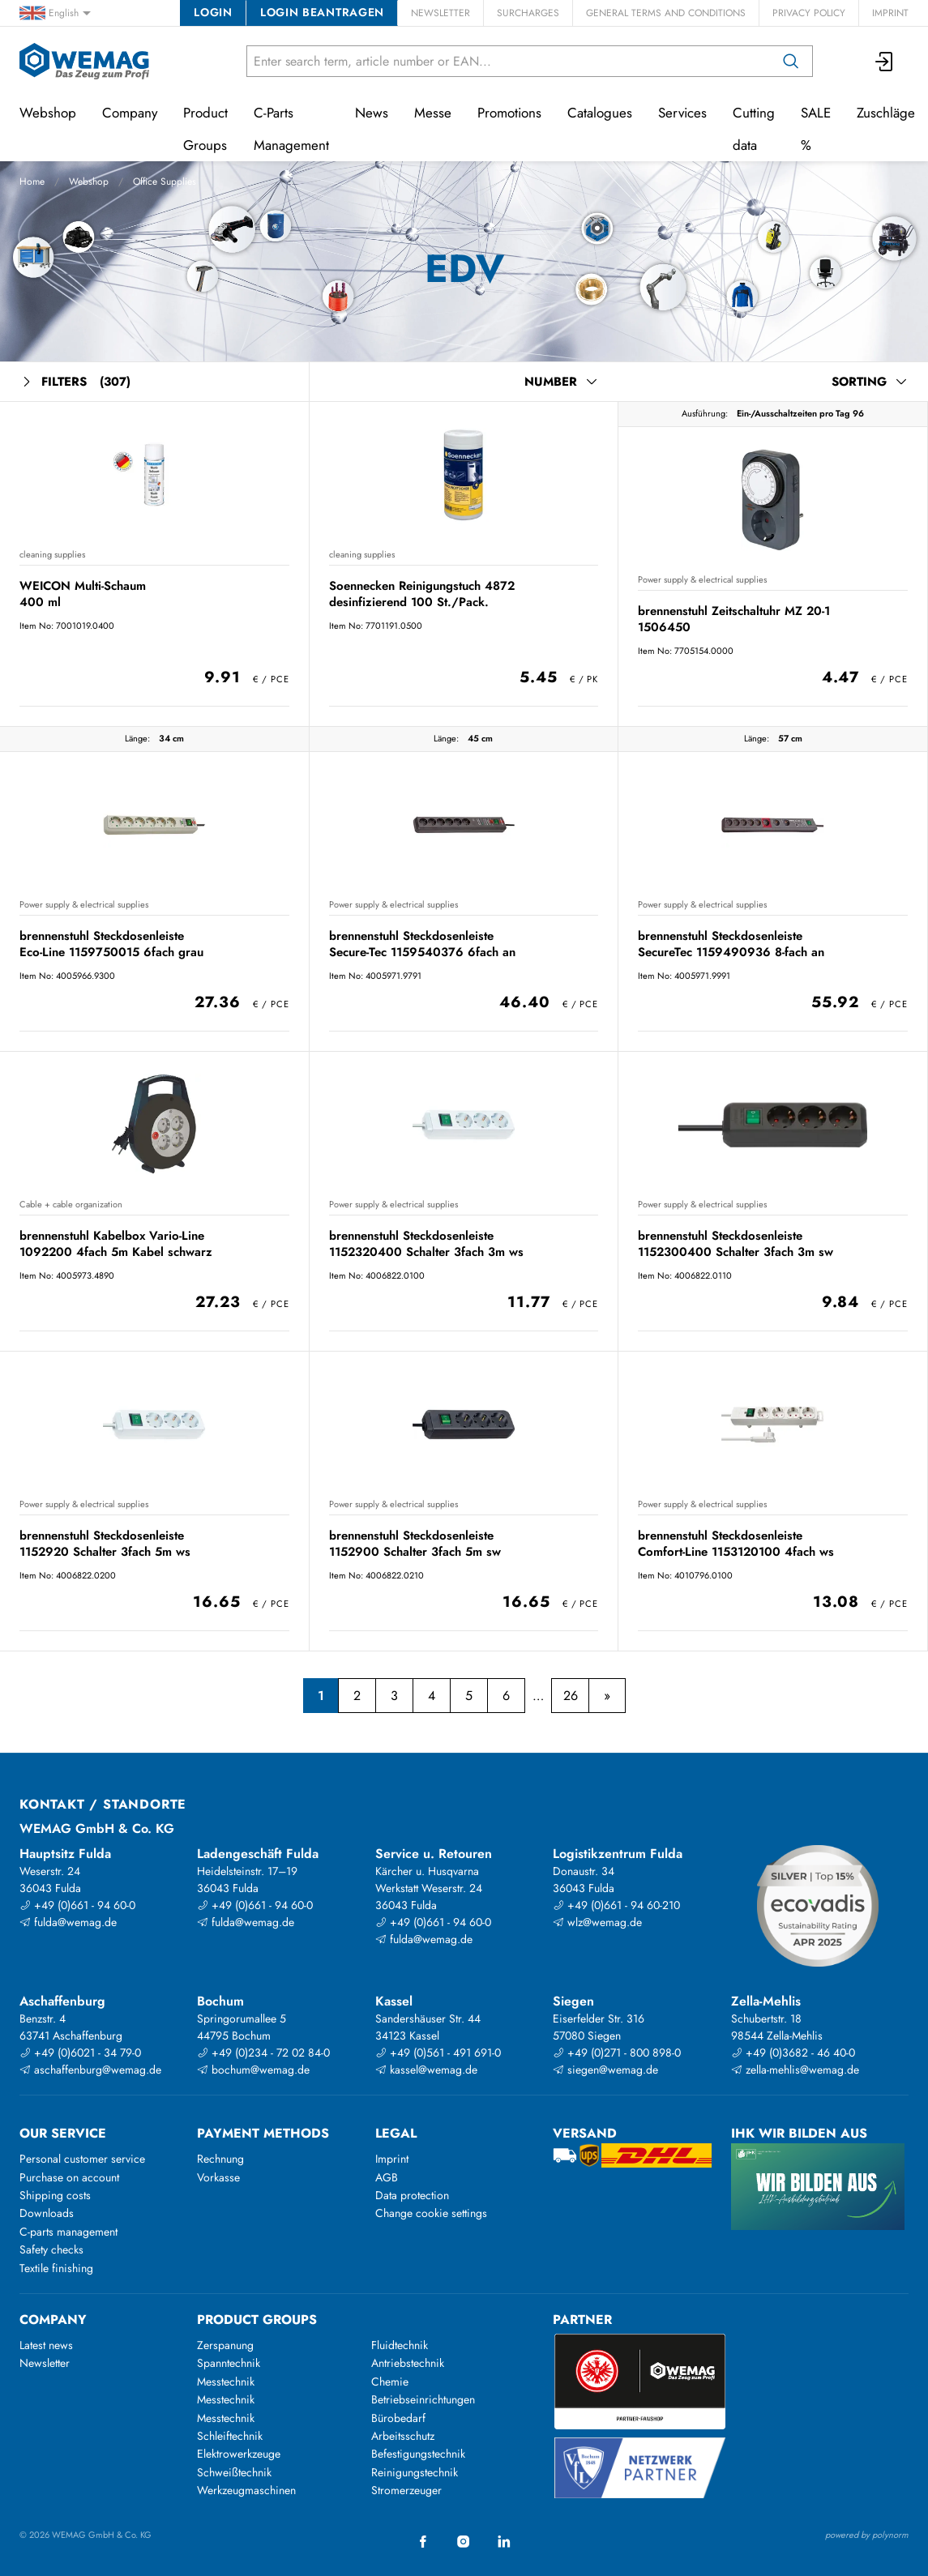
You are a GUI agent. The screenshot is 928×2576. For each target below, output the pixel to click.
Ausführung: (705, 413)
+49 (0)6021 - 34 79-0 (80, 2052)
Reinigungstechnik (414, 2472)
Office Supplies (164, 181)
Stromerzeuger (406, 2490)
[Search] (791, 61)
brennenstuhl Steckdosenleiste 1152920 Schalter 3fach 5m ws (104, 1543)
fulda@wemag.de (68, 1922)
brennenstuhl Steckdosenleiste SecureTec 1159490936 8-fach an (731, 943)
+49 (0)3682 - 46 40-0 (793, 2052)
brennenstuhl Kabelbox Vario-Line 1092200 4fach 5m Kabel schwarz (115, 1243)
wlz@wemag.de (597, 1922)
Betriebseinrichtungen (423, 2399)
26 (570, 1695)
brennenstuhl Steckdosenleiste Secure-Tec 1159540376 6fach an (422, 943)
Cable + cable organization (70, 1204)
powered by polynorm (867, 2534)
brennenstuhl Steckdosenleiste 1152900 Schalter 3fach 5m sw (415, 1543)
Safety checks (51, 2249)
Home (32, 181)
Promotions (509, 112)
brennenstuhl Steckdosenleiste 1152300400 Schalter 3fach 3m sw (735, 1243)
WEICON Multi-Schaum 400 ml (82, 593)
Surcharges (528, 13)
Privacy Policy (808, 13)
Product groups (257, 2319)
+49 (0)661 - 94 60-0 (77, 1905)
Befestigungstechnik (418, 2454)
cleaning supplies (52, 554)
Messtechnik (225, 2381)
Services (682, 112)
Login (213, 12)
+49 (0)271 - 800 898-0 (617, 2052)
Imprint (890, 13)
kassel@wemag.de (426, 2069)
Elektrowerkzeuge (238, 2454)
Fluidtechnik (399, 2345)
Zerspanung (225, 2345)
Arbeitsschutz (402, 2436)
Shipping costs (55, 2195)
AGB (386, 2177)
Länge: (137, 738)
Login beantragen (322, 12)
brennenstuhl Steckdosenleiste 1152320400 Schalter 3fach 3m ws (426, 1243)
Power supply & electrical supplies (702, 579)
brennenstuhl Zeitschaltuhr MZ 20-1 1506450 (734, 618)
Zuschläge (886, 112)
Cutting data (754, 129)
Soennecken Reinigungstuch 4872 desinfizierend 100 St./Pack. (422, 593)
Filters (74, 382)
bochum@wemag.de (253, 2069)
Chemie (389, 2381)
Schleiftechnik (230, 2436)
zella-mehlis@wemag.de (795, 2069)
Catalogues (599, 112)
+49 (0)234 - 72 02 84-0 (263, 2052)
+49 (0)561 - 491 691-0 (438, 2052)
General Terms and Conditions (666, 13)
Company (129, 112)
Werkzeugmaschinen (246, 2490)
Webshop (89, 181)
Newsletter (440, 13)
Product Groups (205, 129)
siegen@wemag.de (605, 2069)
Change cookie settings (431, 2213)
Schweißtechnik (234, 2472)
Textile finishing (56, 2268)
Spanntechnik (228, 2363)
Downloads (46, 2213)
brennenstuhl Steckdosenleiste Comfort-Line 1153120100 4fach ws (736, 1543)
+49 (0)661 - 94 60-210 (616, 1905)
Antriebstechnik (407, 2363)
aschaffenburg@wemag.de (90, 2069)
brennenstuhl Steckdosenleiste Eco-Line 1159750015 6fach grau (111, 943)
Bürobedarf (398, 2418)
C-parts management (68, 2232)
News (371, 112)
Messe (432, 112)
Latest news (46, 2345)
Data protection (412, 2195)
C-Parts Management (291, 129)
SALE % (816, 129)
